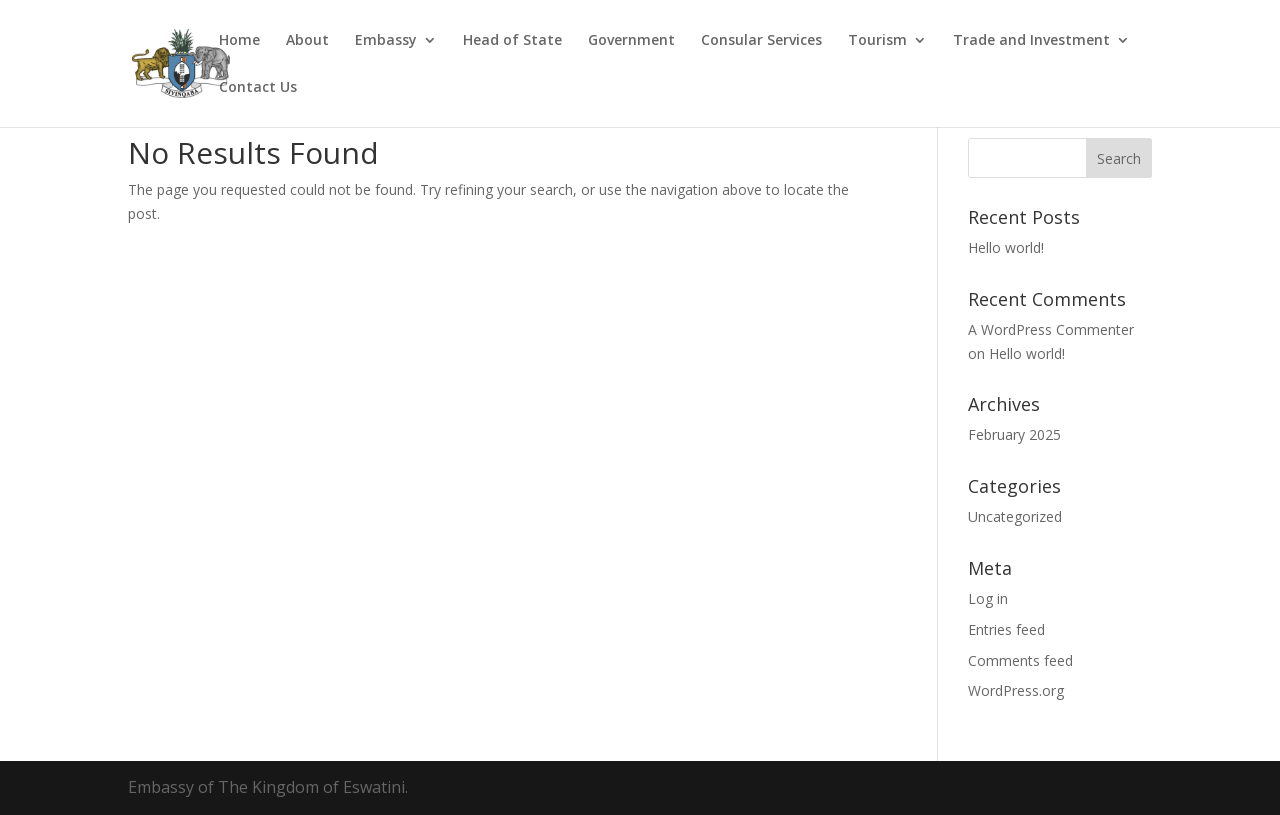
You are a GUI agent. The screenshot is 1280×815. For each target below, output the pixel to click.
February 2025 (1014, 434)
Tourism (877, 41)
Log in (988, 598)
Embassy (386, 41)
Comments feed (1020, 660)
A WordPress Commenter (1051, 329)
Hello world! (1006, 247)
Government (631, 41)
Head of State (512, 41)
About (307, 41)
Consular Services (761, 41)
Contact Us (258, 88)
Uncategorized (1015, 516)
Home (239, 41)
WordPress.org (1016, 690)
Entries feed (1006, 629)
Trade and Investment (1031, 41)
